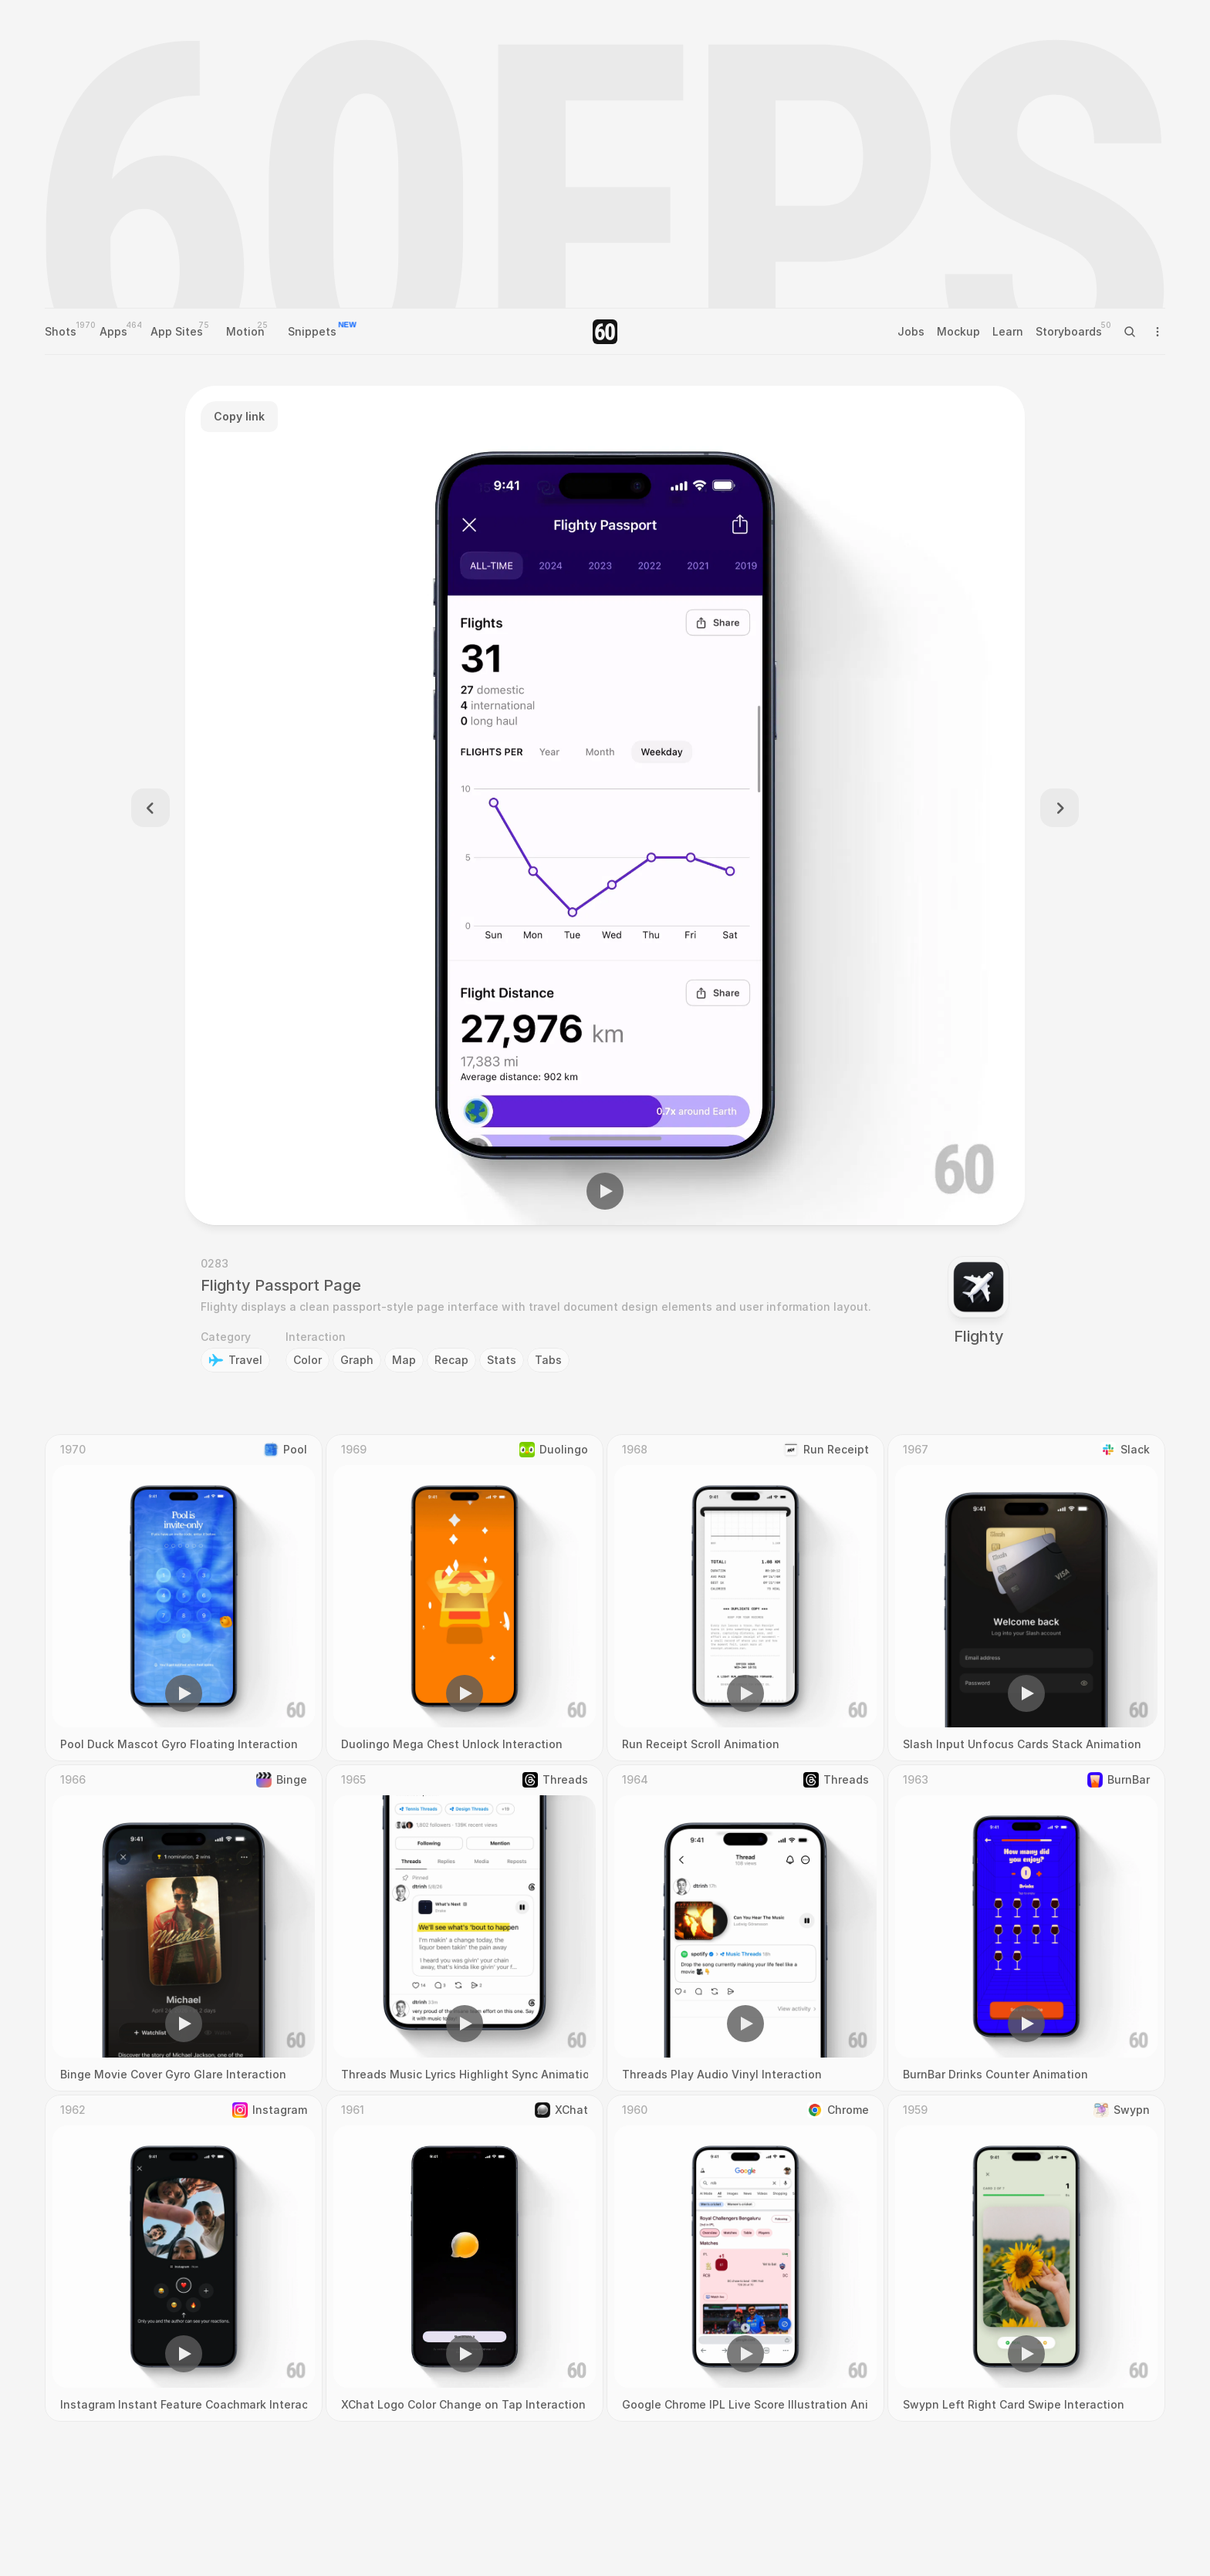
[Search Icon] (1129, 331)
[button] (605, 1191)
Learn (1007, 331)
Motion (245, 331)
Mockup (958, 331)
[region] (605, 805)
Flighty (979, 1336)
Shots (60, 331)
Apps (113, 331)
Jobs (910, 331)
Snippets (312, 331)
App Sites (176, 331)
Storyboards (1069, 331)
